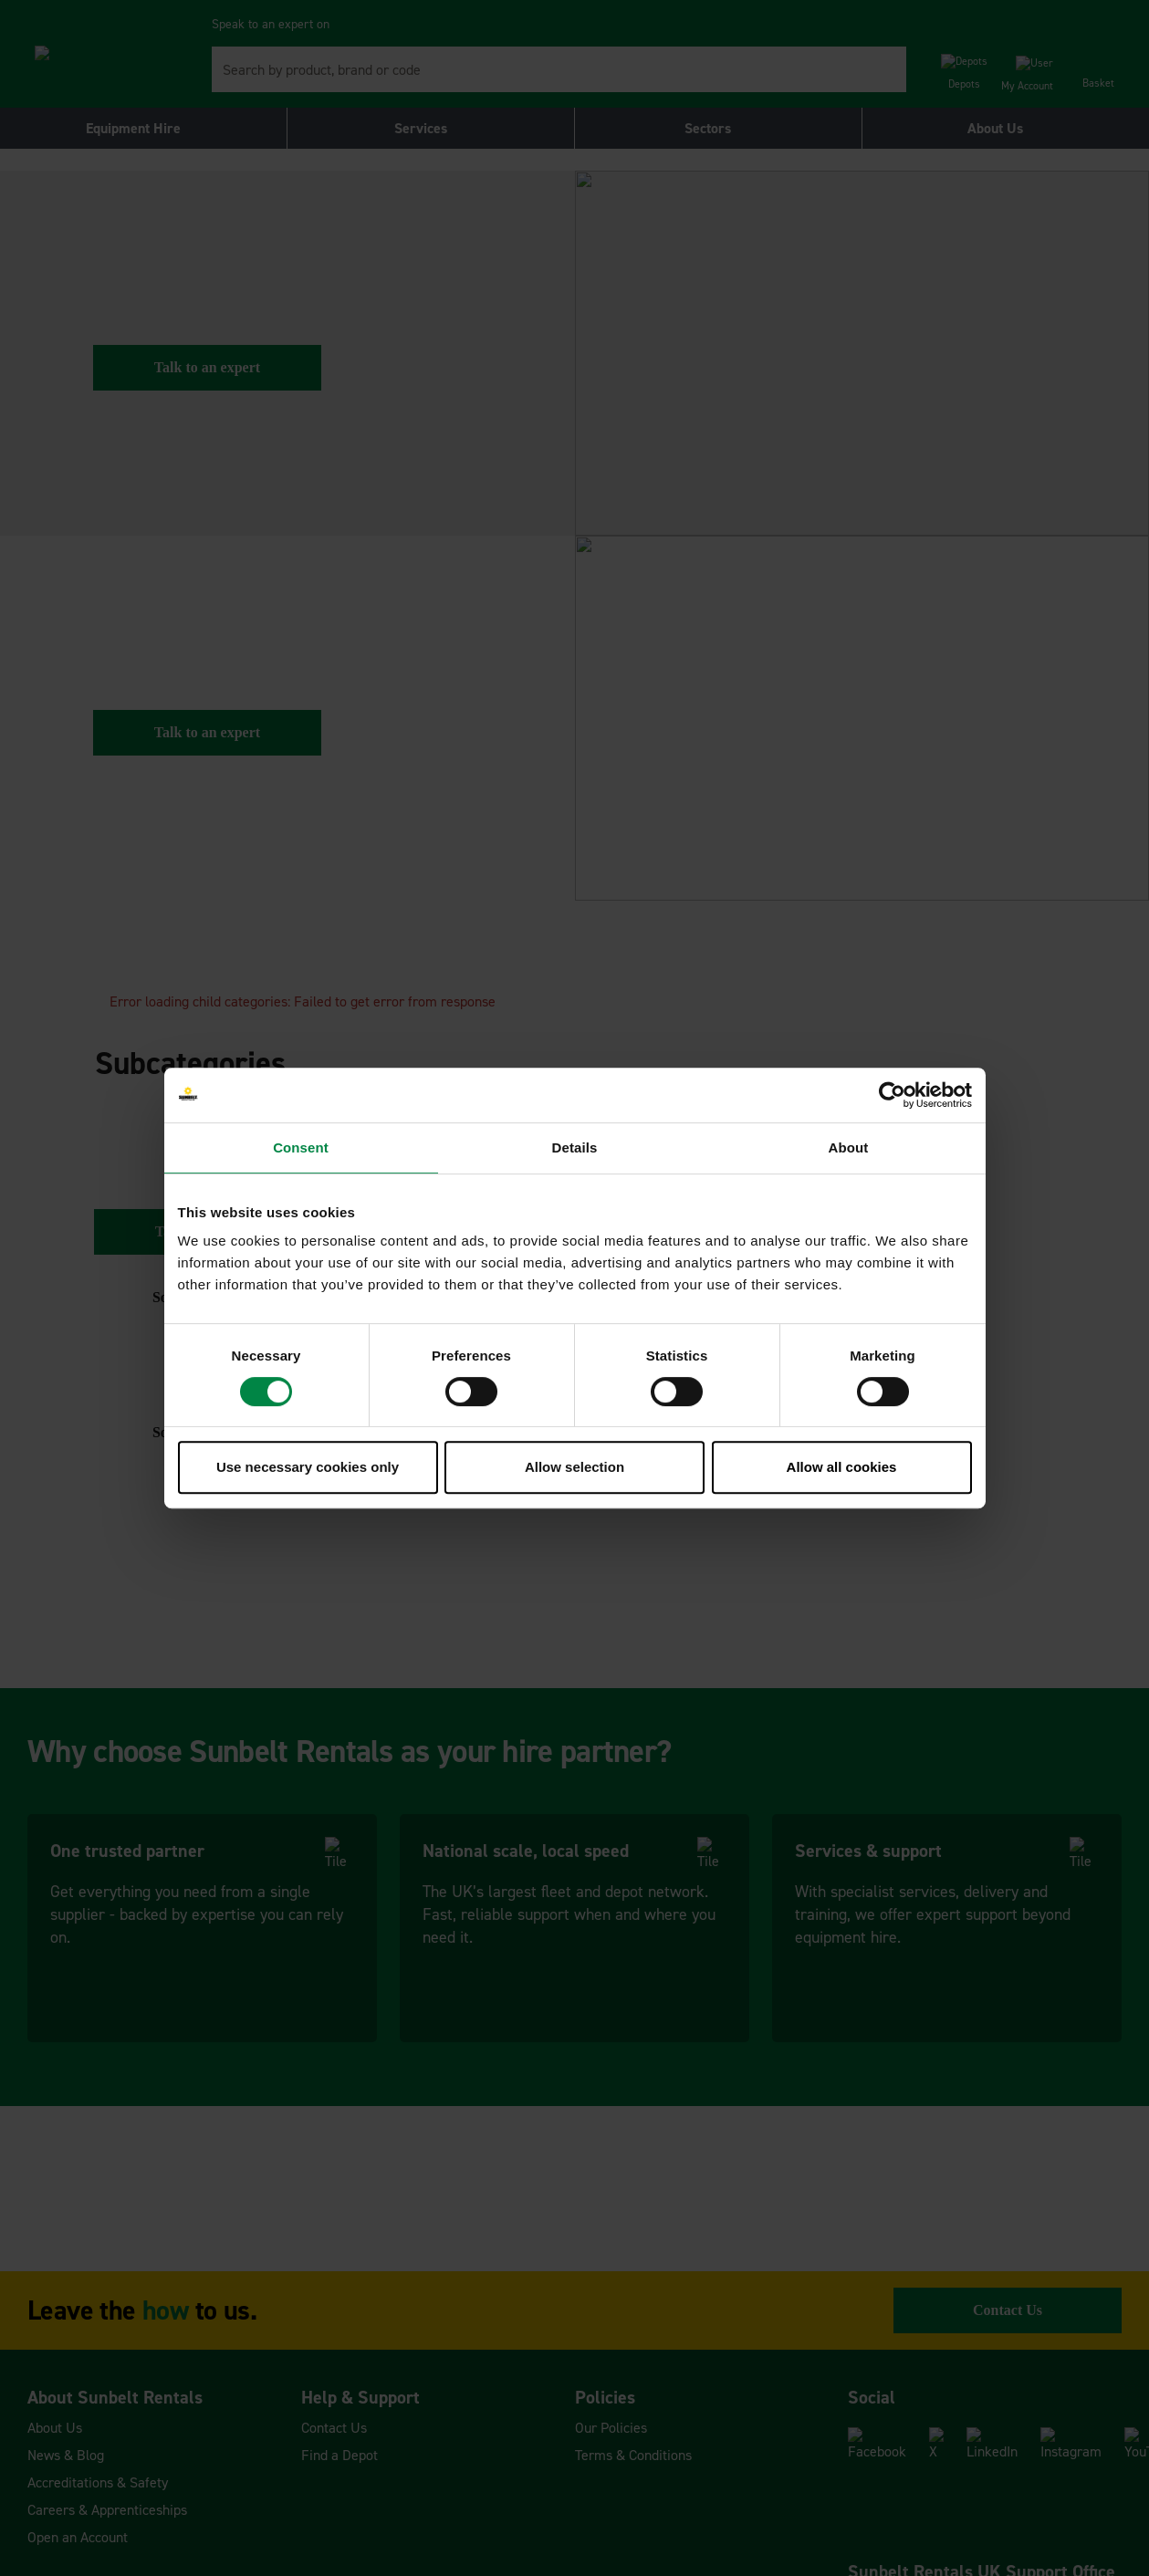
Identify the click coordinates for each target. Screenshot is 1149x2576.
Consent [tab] (301, 1147)
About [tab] (849, 1147)
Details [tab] (575, 1147)
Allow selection (574, 1467)
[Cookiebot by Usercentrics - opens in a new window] (892, 1095)
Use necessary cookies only (307, 1467)
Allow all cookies (842, 1467)
